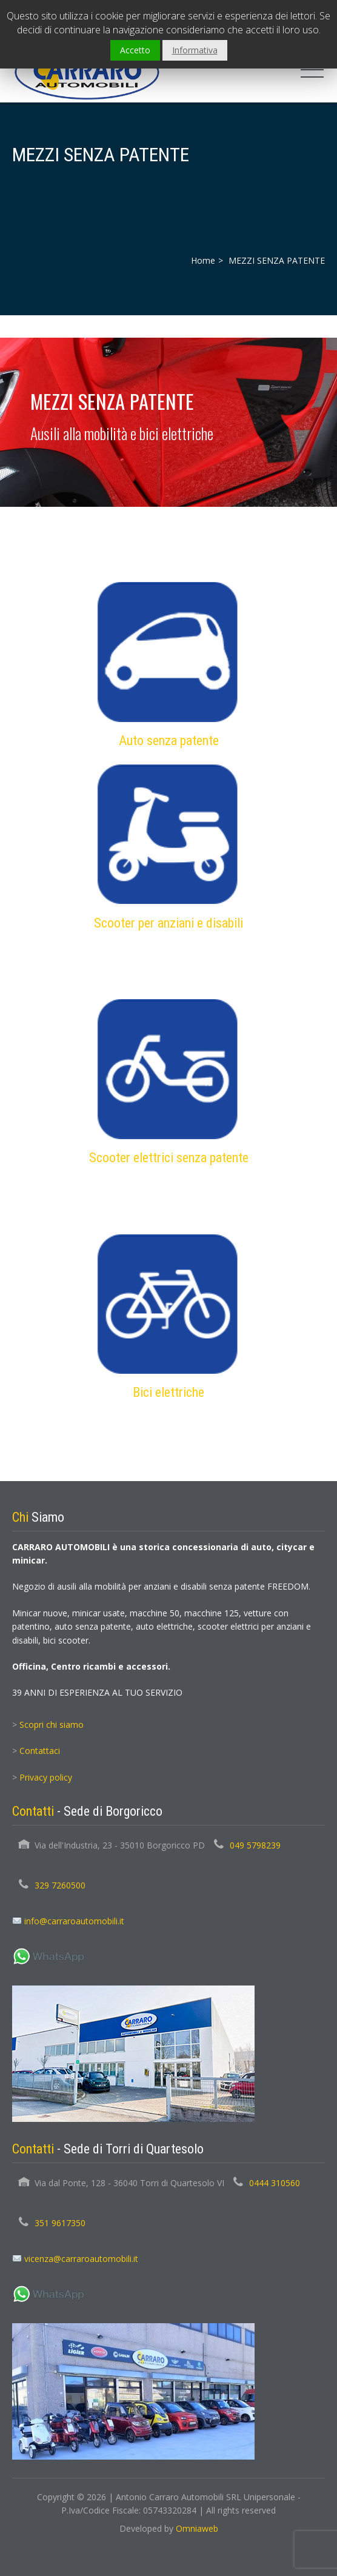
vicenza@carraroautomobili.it (81, 2258)
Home (203, 260)
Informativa (195, 50)
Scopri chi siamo (51, 1724)
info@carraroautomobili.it (74, 1921)
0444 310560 (274, 2183)
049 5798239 (255, 1845)
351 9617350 (60, 2223)
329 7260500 (60, 1885)
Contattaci (39, 1750)
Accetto (135, 50)
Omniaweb (197, 2528)
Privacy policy (45, 1777)
